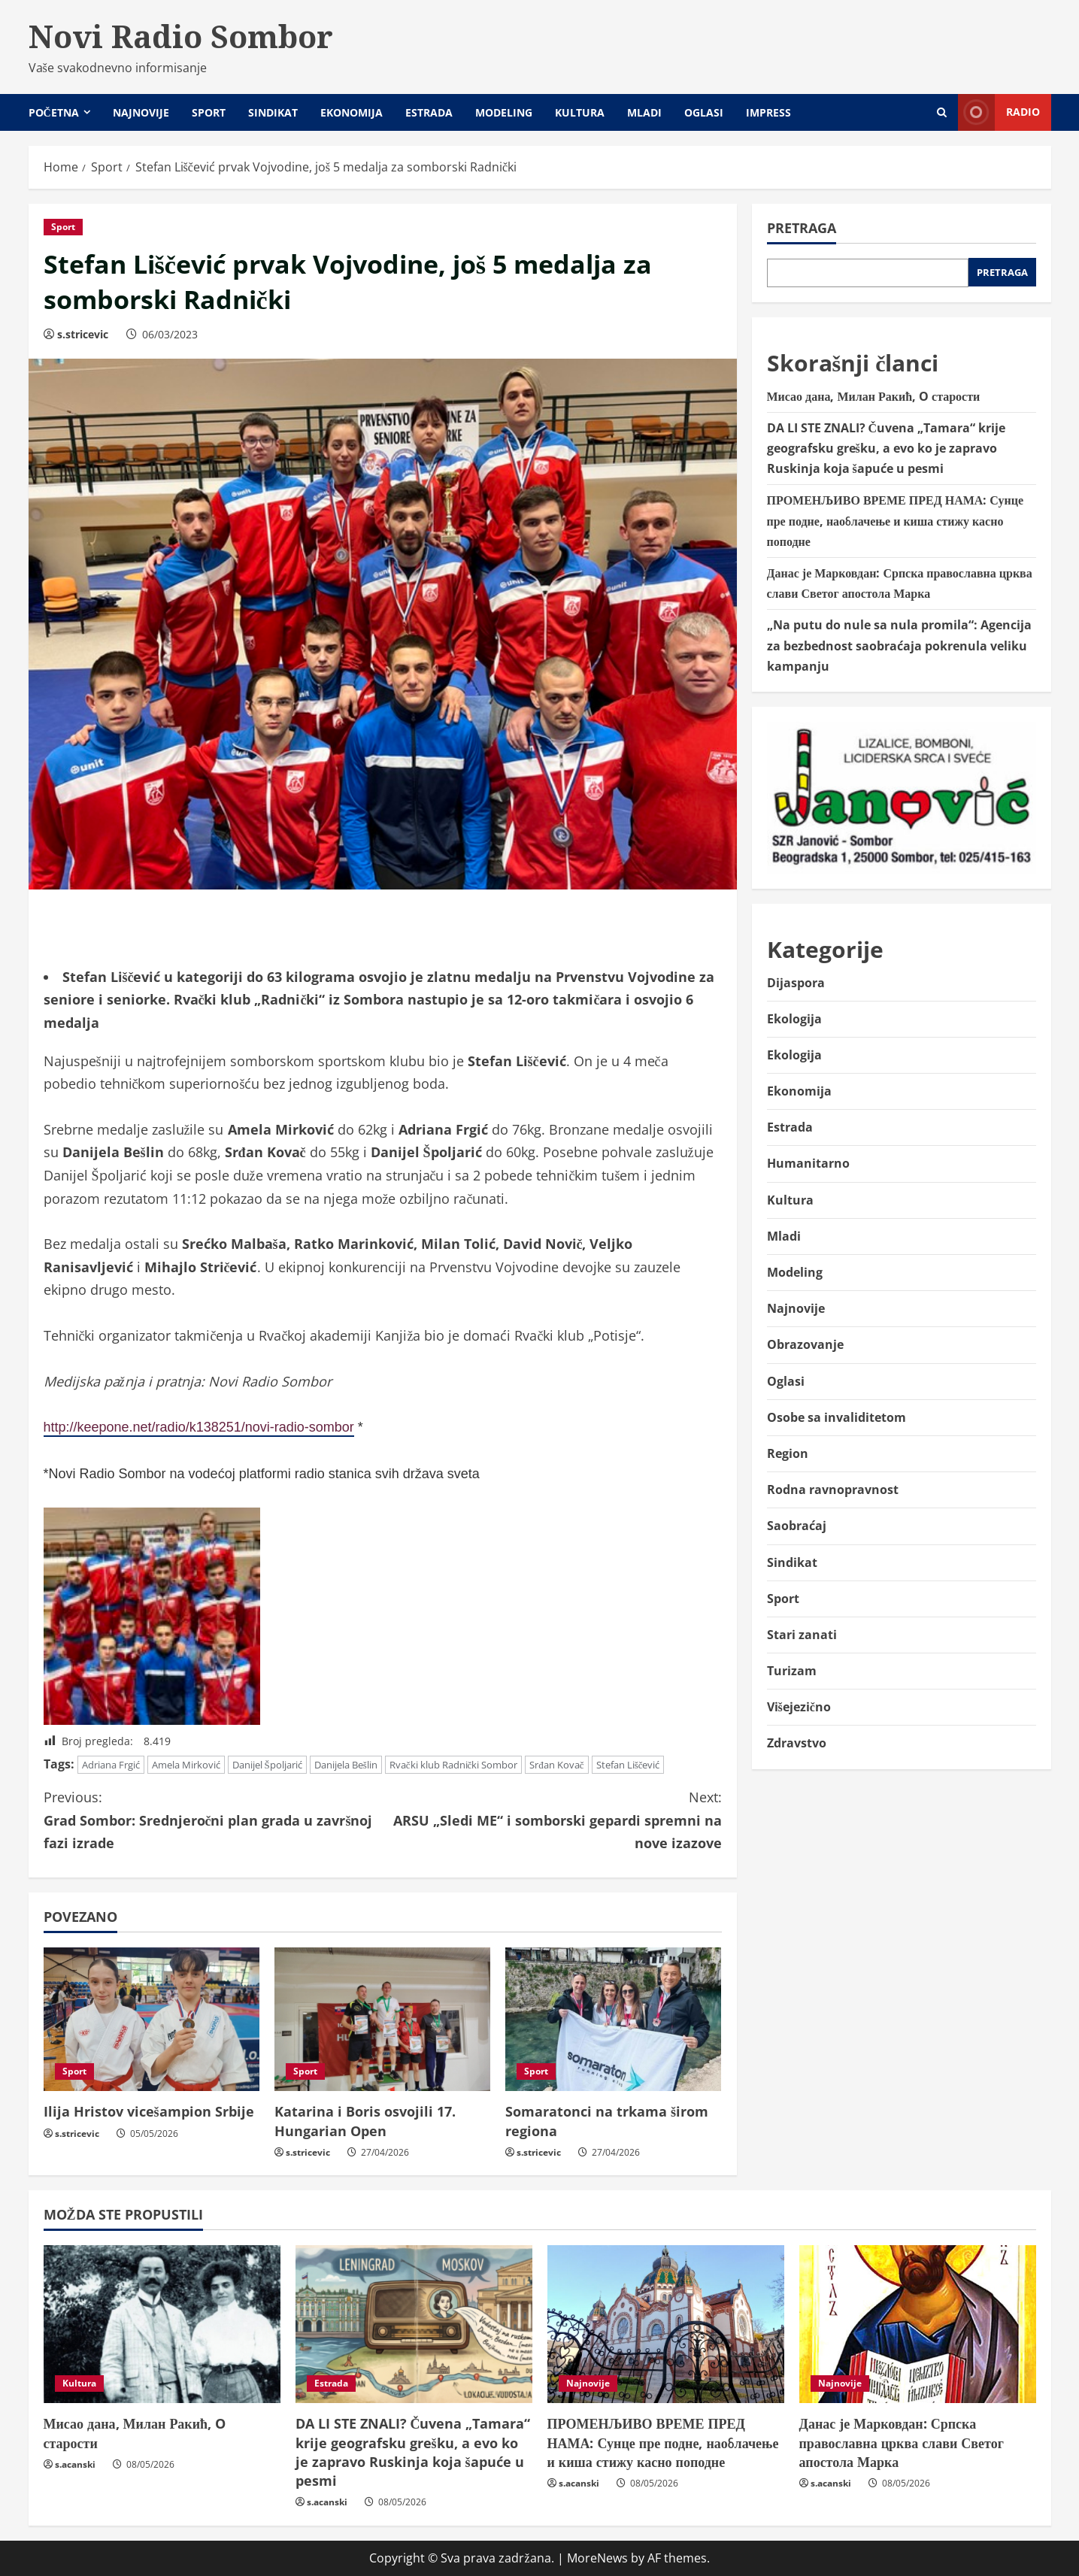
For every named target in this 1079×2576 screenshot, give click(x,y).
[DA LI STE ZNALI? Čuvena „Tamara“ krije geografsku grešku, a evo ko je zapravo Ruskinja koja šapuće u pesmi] (414, 2324)
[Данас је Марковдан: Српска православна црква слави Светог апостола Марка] (917, 2324)
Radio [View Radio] (999, 112)
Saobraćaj (796, 1525)
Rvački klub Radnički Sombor (453, 1764)
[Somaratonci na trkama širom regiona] (613, 2019)
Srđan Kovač (556, 1764)
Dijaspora (796, 982)
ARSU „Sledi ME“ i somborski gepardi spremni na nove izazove (552, 1819)
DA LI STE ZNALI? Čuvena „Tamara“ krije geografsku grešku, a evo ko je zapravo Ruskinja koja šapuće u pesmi (886, 448)
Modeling (503, 112)
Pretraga (801, 228)
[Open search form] (942, 112)
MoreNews (597, 2558)
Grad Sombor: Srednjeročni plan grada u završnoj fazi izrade (213, 1819)
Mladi (644, 112)
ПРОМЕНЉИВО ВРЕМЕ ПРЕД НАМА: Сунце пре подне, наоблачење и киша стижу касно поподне (895, 520)
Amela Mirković (186, 1764)
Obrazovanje (805, 1344)
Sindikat (273, 112)
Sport (209, 112)
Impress (768, 112)
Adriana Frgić (111, 1764)
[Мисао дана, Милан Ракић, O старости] (162, 2324)
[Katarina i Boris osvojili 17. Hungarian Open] (382, 2019)
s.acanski (75, 2464)
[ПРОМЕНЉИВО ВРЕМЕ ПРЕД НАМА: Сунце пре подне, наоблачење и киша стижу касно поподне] (665, 2324)
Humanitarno (808, 1163)
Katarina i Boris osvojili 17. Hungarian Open (365, 2120)
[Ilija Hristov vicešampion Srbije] (151, 2019)
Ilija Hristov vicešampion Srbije (149, 2111)
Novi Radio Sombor (181, 36)
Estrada (429, 112)
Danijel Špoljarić (267, 1764)
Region (787, 1453)
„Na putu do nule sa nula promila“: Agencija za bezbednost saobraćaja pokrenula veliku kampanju (899, 645)
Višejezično (799, 1707)
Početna (54, 112)
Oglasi (703, 112)
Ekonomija (351, 112)
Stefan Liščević (628, 1764)
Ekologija (794, 1019)
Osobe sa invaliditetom (836, 1417)
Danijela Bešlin (345, 1764)
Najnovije (141, 112)
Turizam (792, 1670)
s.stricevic (82, 334)
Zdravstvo (796, 1743)
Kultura (580, 112)
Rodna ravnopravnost (833, 1489)
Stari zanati (802, 1634)
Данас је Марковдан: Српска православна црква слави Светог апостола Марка (901, 2442)
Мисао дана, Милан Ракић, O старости (873, 396)
